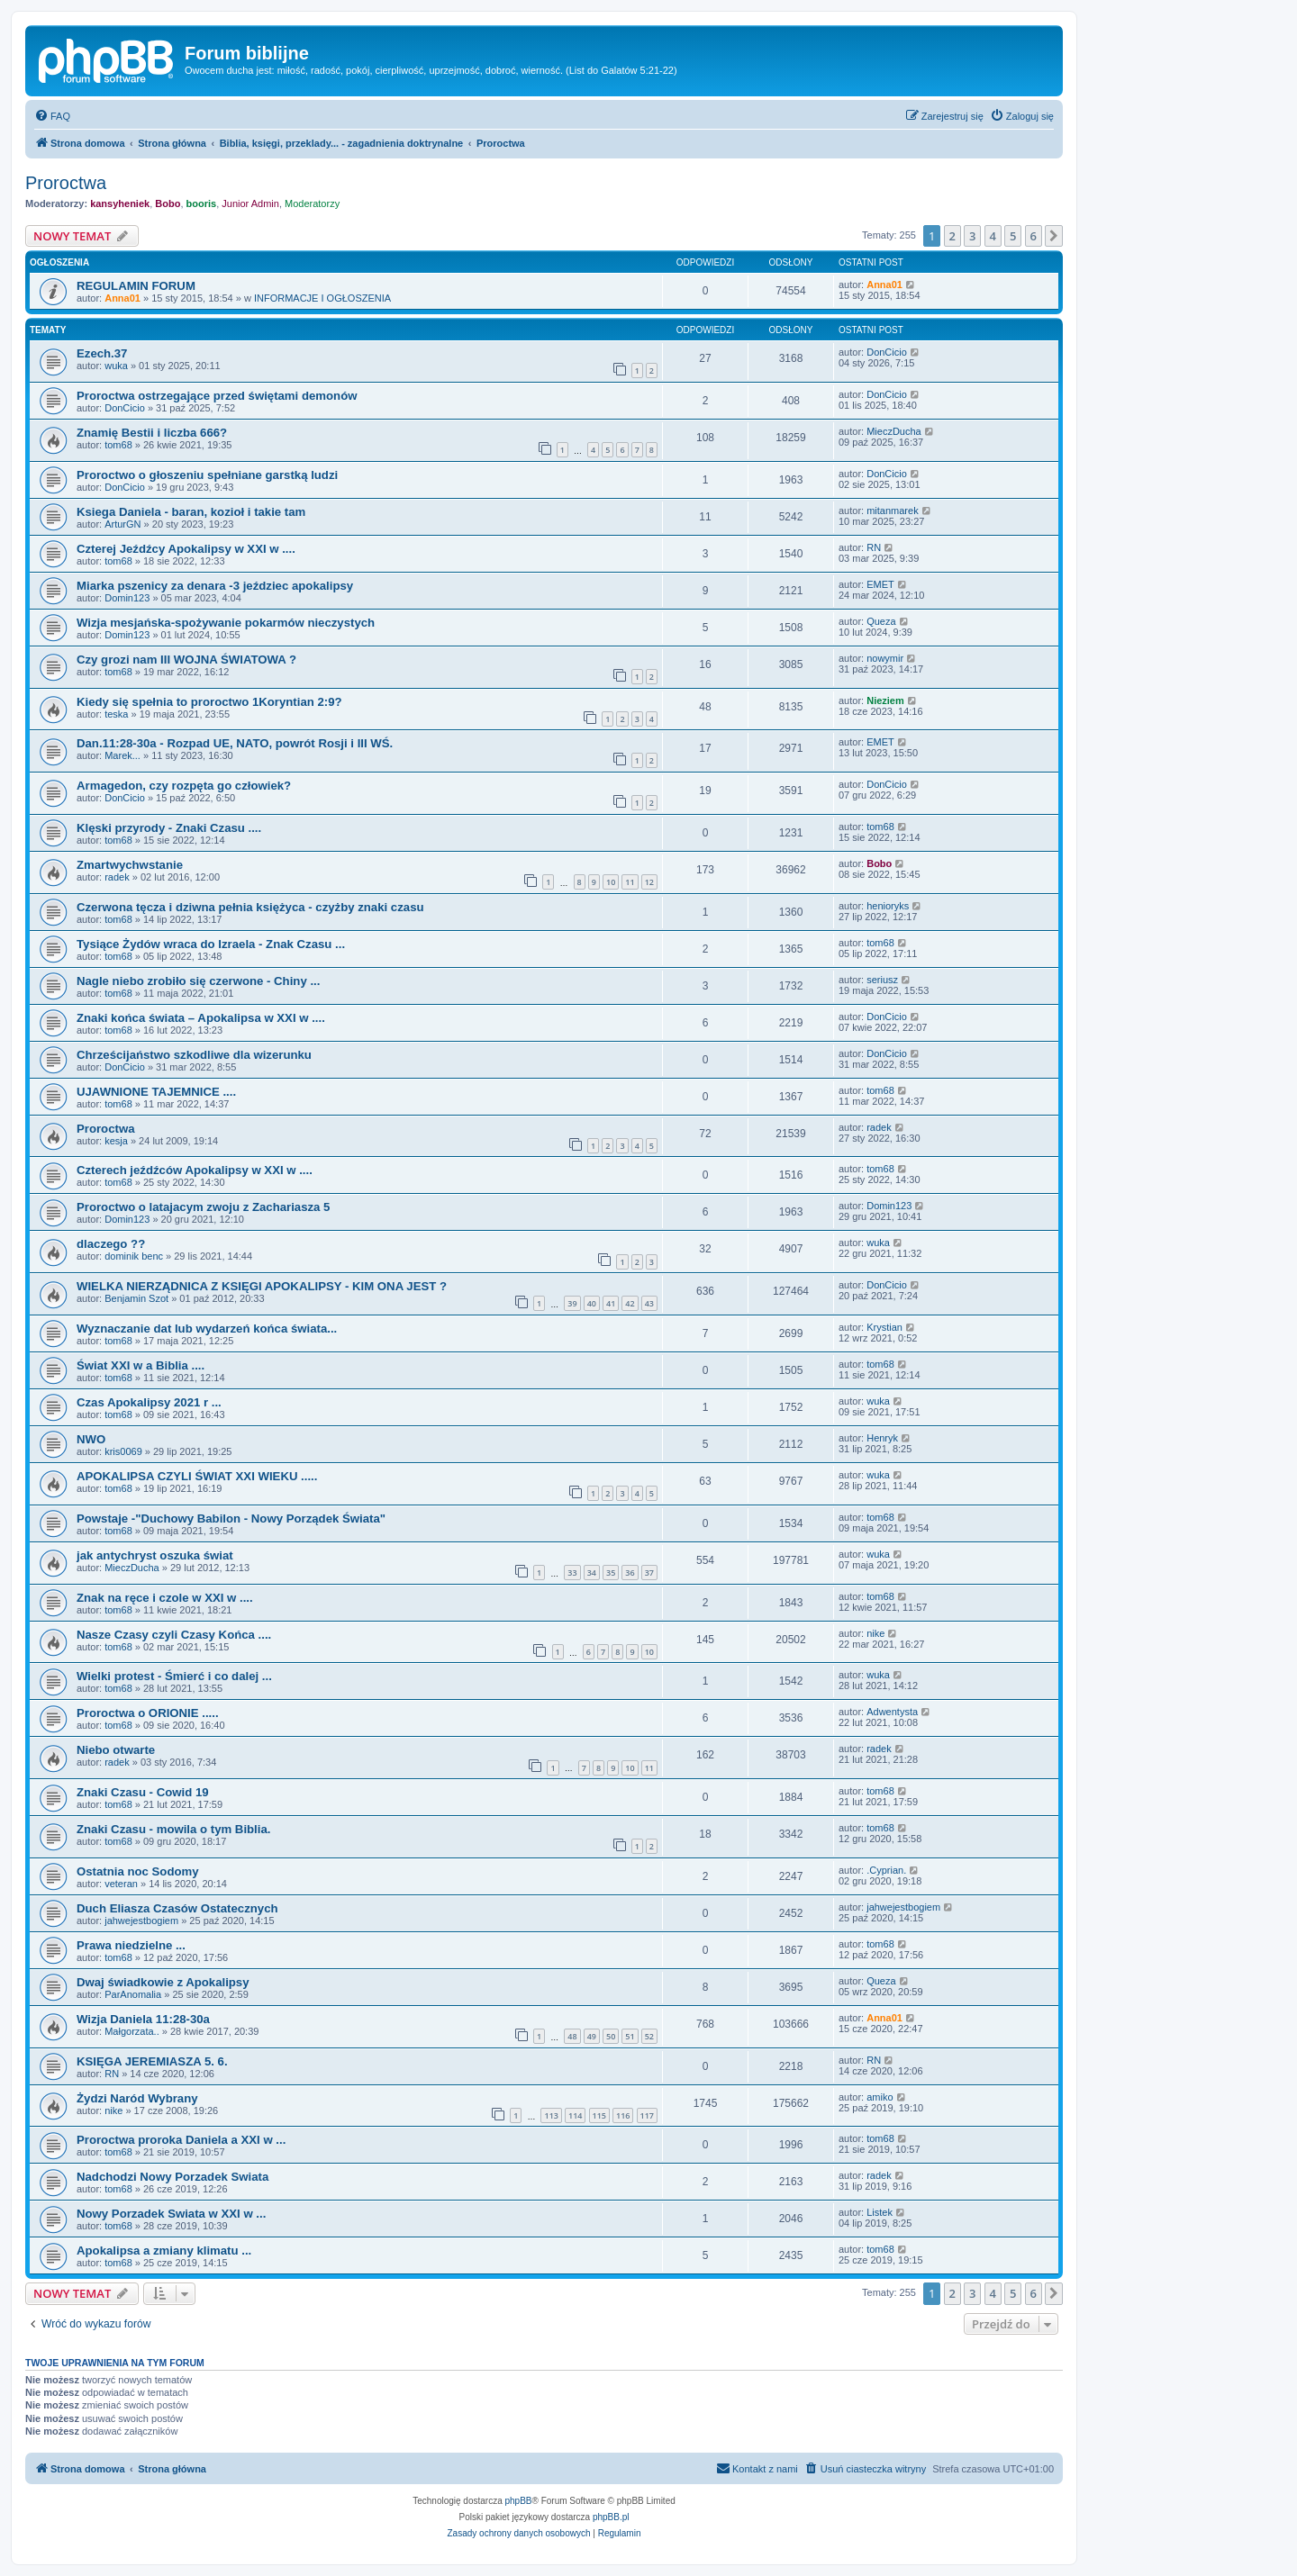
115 (599, 2115)
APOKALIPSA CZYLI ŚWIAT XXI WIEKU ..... (197, 1476)
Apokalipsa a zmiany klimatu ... (164, 2250)
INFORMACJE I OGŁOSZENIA (322, 298)
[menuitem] (52, 116)
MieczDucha (893, 431)
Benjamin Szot (136, 1298)
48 (571, 2036)
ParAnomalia (132, 1994)
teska (116, 714)
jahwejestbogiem (141, 1920)
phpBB (518, 2501)
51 (629, 2036)
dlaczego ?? (111, 1244)
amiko (879, 2097)
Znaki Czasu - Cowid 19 (143, 1792)
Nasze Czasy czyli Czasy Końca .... (174, 1634)
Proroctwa (65, 183)
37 (649, 1572)
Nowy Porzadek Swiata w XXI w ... (171, 2213)
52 (649, 2036)
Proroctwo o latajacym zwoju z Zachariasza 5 (203, 1207)
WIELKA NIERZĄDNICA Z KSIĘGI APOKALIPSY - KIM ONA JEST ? (262, 1286)
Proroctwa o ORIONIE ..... (148, 1713)
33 (571, 1572)
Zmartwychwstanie (130, 865)
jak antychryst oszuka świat (155, 1555)
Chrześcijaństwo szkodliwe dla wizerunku (194, 1055)
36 (629, 1572)
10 (610, 882)
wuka (116, 365)
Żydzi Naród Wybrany (137, 2098)
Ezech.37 (102, 353)
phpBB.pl (611, 2517)
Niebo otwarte (116, 1750)
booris (201, 203)
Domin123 (127, 597)
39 (571, 1303)
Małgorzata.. (131, 2031)
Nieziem (885, 700)
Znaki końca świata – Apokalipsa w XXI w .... (201, 1018)
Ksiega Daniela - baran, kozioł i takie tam (191, 512)
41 (610, 1303)
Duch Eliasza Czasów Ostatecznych (177, 1908)
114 (575, 2115)
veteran (121, 1883)
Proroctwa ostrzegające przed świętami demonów (217, 395)
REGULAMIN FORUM (136, 286)
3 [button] (972, 236)
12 (649, 882)
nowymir (884, 658)
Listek (879, 2212)
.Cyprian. (886, 1870)
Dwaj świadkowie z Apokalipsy (163, 1982)
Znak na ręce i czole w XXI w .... (165, 1597)
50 (610, 2036)
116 (623, 2115)
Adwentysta (892, 1711)
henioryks (887, 905)
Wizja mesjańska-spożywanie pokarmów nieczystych (226, 622)
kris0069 (123, 1451)
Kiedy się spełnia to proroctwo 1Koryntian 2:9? (209, 702)
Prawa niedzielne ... (131, 1945)
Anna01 (122, 298)
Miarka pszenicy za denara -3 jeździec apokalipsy (215, 585)
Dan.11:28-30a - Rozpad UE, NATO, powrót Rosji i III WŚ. (235, 743)
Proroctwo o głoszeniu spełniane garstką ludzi (207, 475)
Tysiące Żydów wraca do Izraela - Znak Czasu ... (211, 944)
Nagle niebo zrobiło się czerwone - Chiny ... (198, 981)
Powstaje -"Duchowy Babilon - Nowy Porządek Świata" (231, 1518)
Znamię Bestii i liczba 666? (152, 432)
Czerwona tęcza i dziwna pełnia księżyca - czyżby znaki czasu (250, 907)
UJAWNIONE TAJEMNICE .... (156, 1091)
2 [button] (952, 236)
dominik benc (133, 1256)
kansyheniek (120, 203)
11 (629, 882)
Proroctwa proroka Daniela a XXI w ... (181, 2140)
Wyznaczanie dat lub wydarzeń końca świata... (207, 1328)
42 (629, 1303)
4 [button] (993, 236)
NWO (91, 1439)
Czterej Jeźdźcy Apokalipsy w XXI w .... (186, 549)
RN (873, 547)
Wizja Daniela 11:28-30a (143, 2019)
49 (591, 2036)
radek (117, 877)
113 (551, 2115)
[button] (1054, 236)
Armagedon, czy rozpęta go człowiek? (184, 785)
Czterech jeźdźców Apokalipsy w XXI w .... (195, 1170)
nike (875, 1633)
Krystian (884, 1327)
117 (647, 2115)
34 (591, 1572)
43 (649, 1303)
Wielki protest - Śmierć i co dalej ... (174, 1676)
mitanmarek (892, 510)
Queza (880, 621)
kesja (116, 1140)
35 (610, 1572)
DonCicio (886, 352)
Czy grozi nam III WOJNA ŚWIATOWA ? (186, 659)
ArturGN (122, 524)
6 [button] (1033, 236)
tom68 (118, 444)
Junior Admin (250, 203)
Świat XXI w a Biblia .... (140, 1365)
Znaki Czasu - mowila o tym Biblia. (173, 1829)
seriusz (882, 979)
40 (591, 1303)
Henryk (882, 1438)
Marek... (122, 755)
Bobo (167, 203)
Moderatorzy (312, 203)
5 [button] (1013, 236)
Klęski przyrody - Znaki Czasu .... (169, 828)
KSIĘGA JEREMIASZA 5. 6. (152, 2061)
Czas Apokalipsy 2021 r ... (149, 1402)
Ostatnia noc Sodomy (138, 1871)
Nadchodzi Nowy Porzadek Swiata (172, 2176)
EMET (880, 584)
